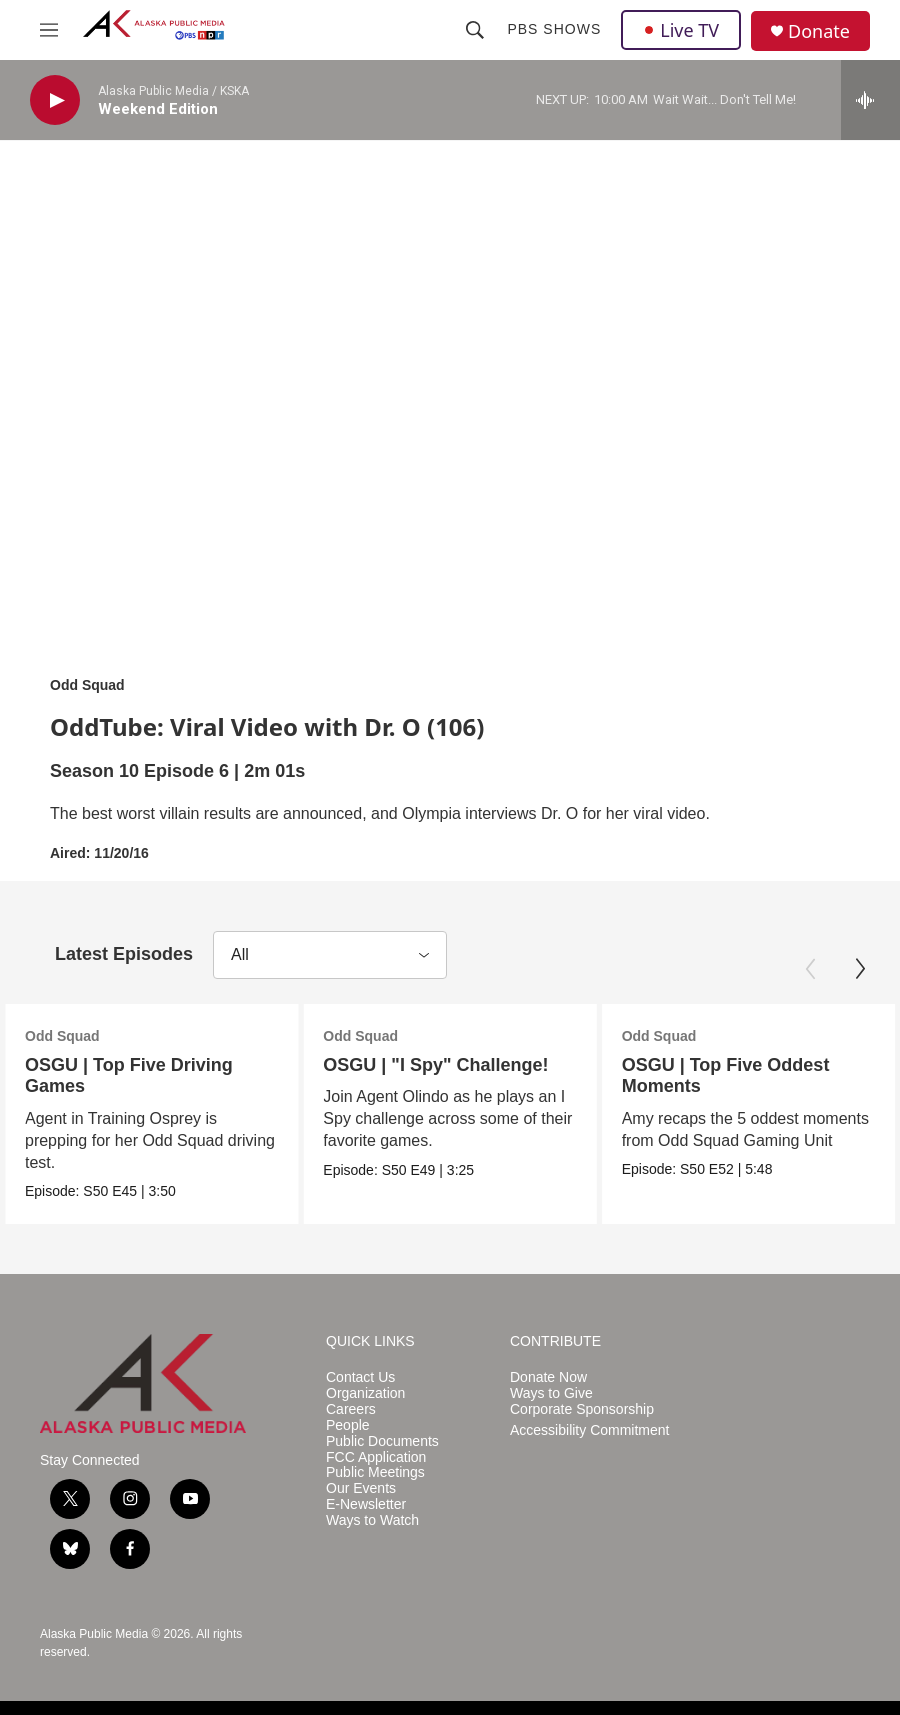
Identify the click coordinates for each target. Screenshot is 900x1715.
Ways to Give (551, 1393)
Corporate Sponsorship (582, 1409)
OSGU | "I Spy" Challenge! (405, 1065)
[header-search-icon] (475, 30)
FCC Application (376, 1457)
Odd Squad (87, 685)
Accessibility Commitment (589, 1430)
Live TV (681, 30)
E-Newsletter (366, 1504)
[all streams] (870, 100)
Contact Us (360, 1377)
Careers (351, 1409)
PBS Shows (554, 29)
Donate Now (548, 1377)
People (348, 1425)
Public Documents (382, 1441)
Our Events (361, 1488)
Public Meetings (375, 1472)
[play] (55, 100)
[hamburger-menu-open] (49, 30)
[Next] (860, 969)
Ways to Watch (372, 1520)
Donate (819, 31)
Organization (365, 1393)
